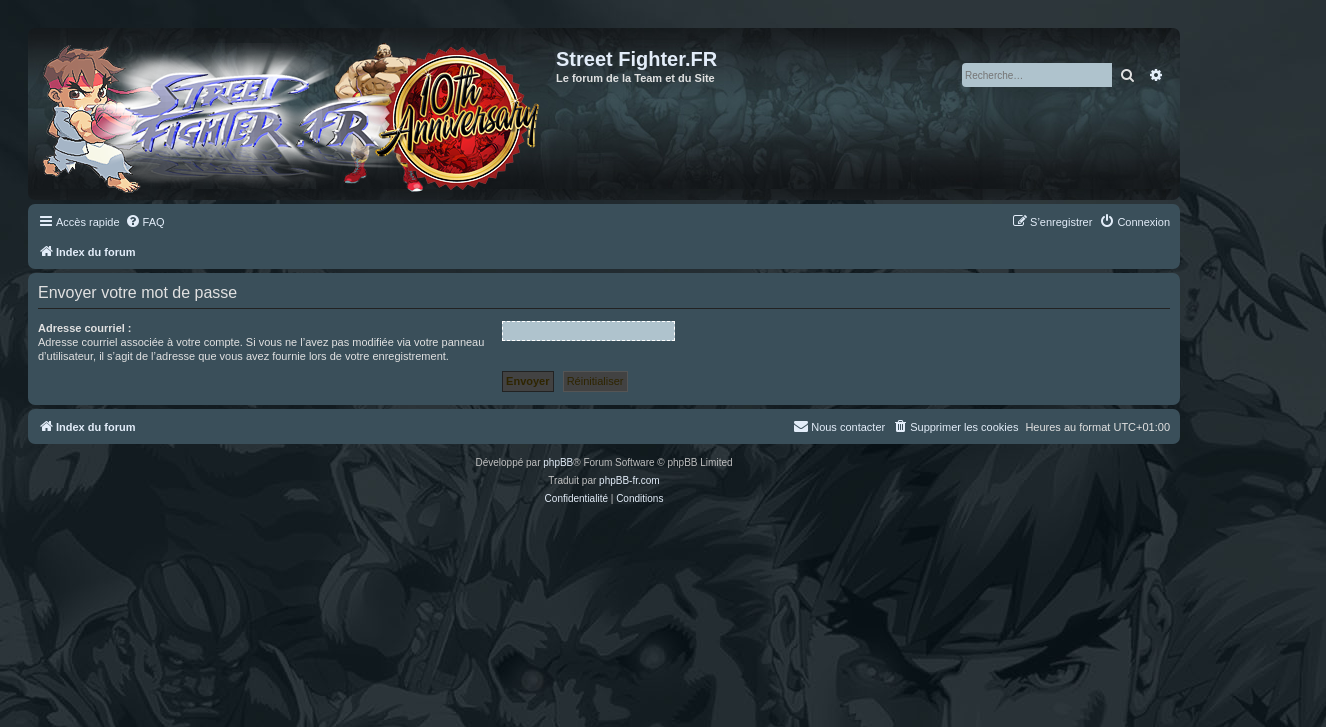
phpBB (558, 462)
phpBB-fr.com (629, 480)
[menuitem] (145, 222)
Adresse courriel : (85, 328)
